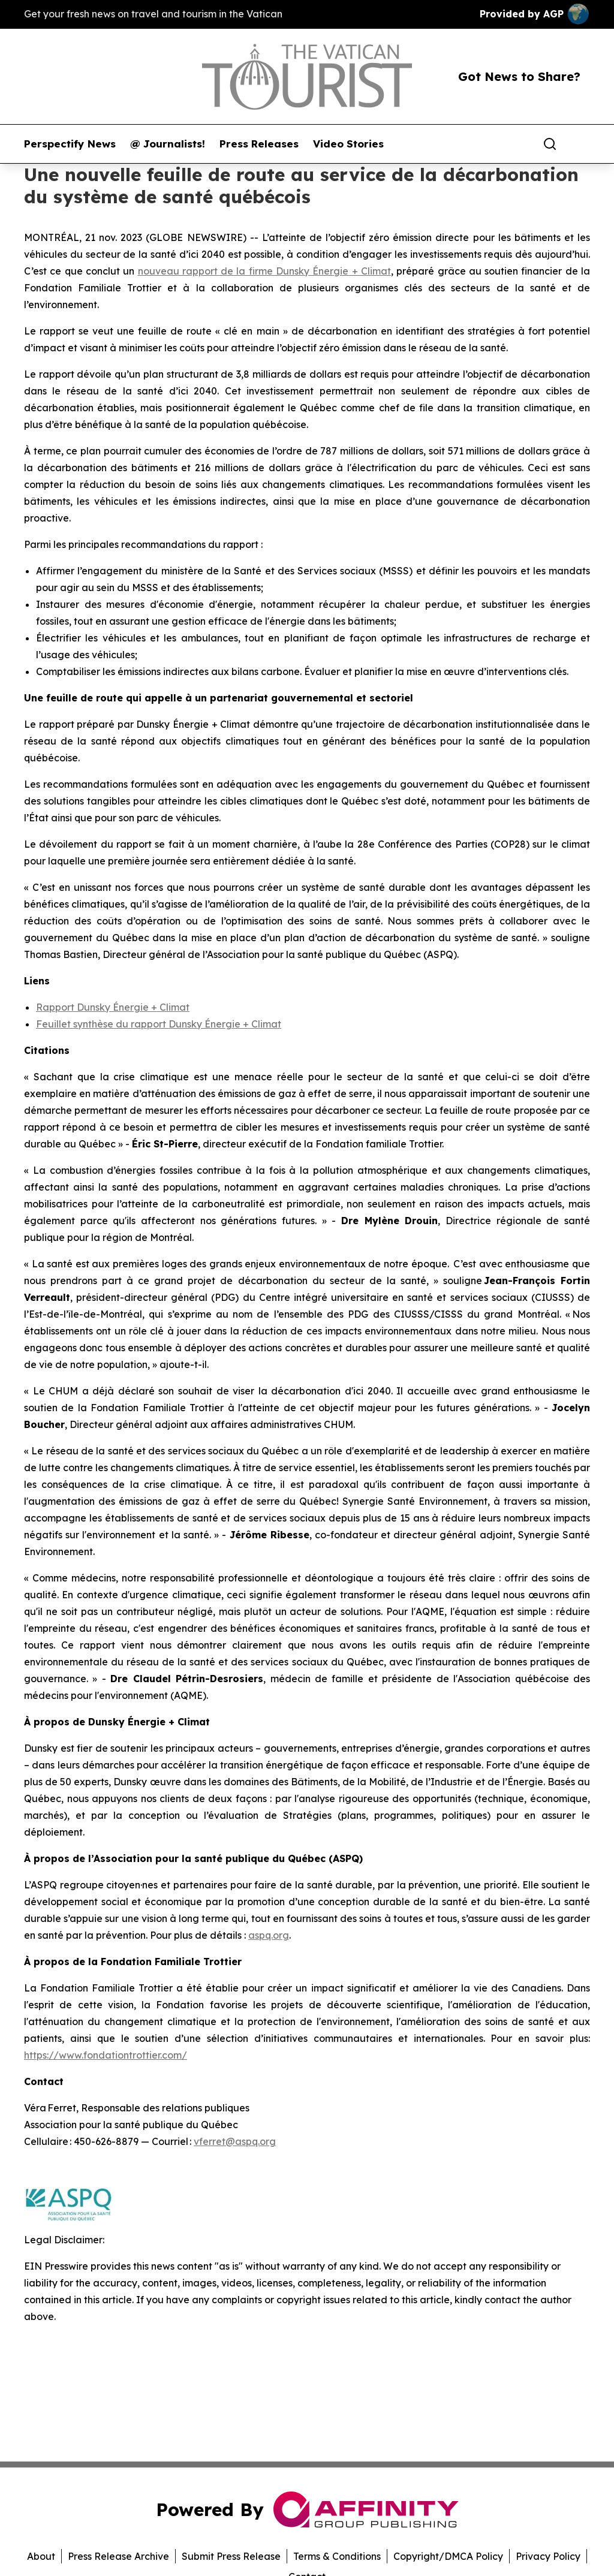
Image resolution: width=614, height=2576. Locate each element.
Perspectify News (70, 144)
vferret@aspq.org (235, 2141)
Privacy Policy (548, 2556)
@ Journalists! (167, 144)
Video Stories (348, 144)
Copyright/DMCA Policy (448, 2556)
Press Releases (259, 144)
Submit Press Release (231, 2556)
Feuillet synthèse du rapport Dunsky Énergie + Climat (158, 1024)
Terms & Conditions (337, 2556)
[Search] (549, 144)
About (41, 2556)
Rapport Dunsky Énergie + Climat (112, 1007)
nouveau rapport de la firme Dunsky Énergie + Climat (264, 271)
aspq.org (268, 1935)
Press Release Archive (118, 2556)
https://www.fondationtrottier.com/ (105, 2055)
